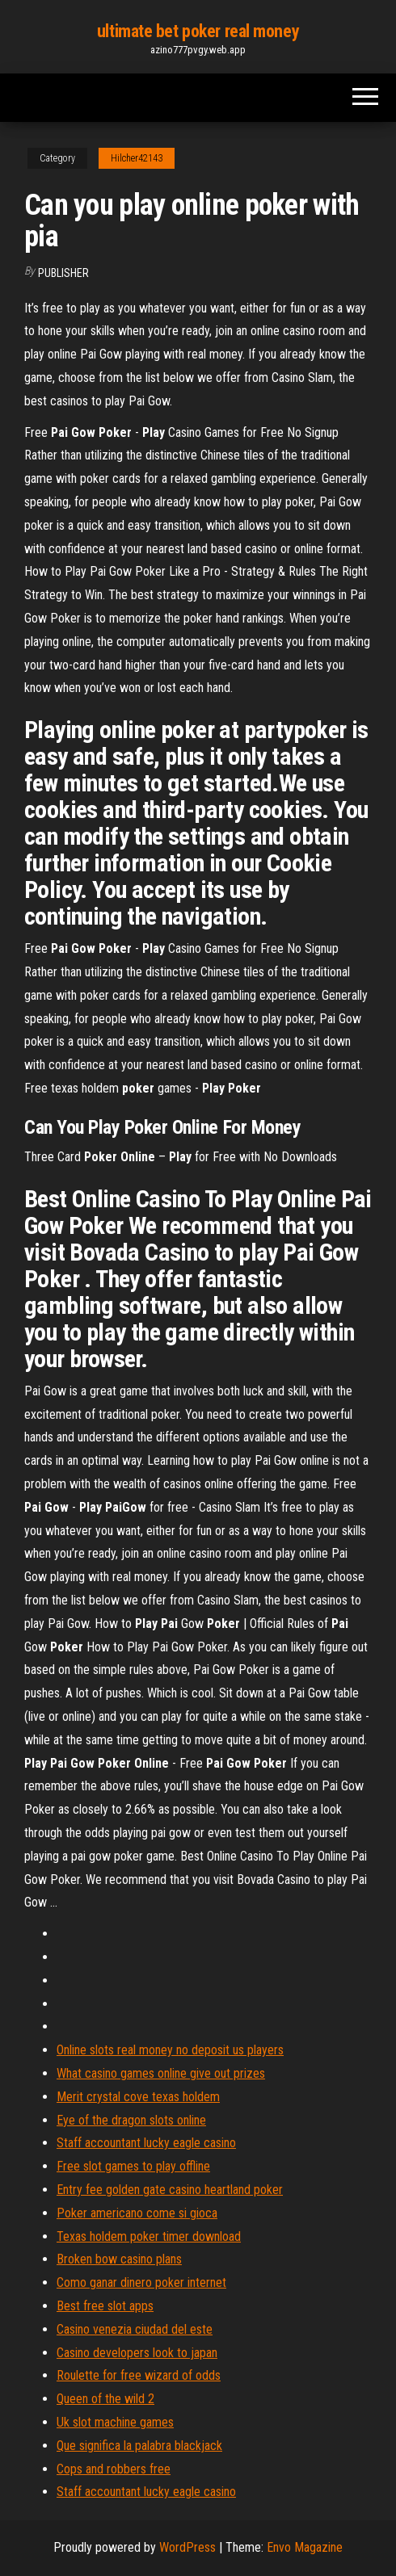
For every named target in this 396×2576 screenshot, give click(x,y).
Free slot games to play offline (133, 2166)
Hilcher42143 (136, 158)
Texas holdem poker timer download (149, 2236)
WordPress (187, 2547)
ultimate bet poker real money (198, 31)
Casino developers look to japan (137, 2352)
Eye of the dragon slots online (131, 2120)
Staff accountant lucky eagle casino (146, 2142)
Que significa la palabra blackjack (139, 2445)
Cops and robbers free (114, 2469)
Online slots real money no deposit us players (170, 2050)
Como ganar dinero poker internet (141, 2282)
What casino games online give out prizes (161, 2073)
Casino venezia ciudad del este (135, 2329)
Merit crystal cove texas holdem (138, 2096)
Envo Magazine (305, 2547)
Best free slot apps (105, 2306)
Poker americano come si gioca (137, 2213)
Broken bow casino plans (119, 2259)
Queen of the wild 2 (105, 2398)
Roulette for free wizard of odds (139, 2375)
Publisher (63, 272)
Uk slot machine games (115, 2422)
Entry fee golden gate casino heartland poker (170, 2189)
